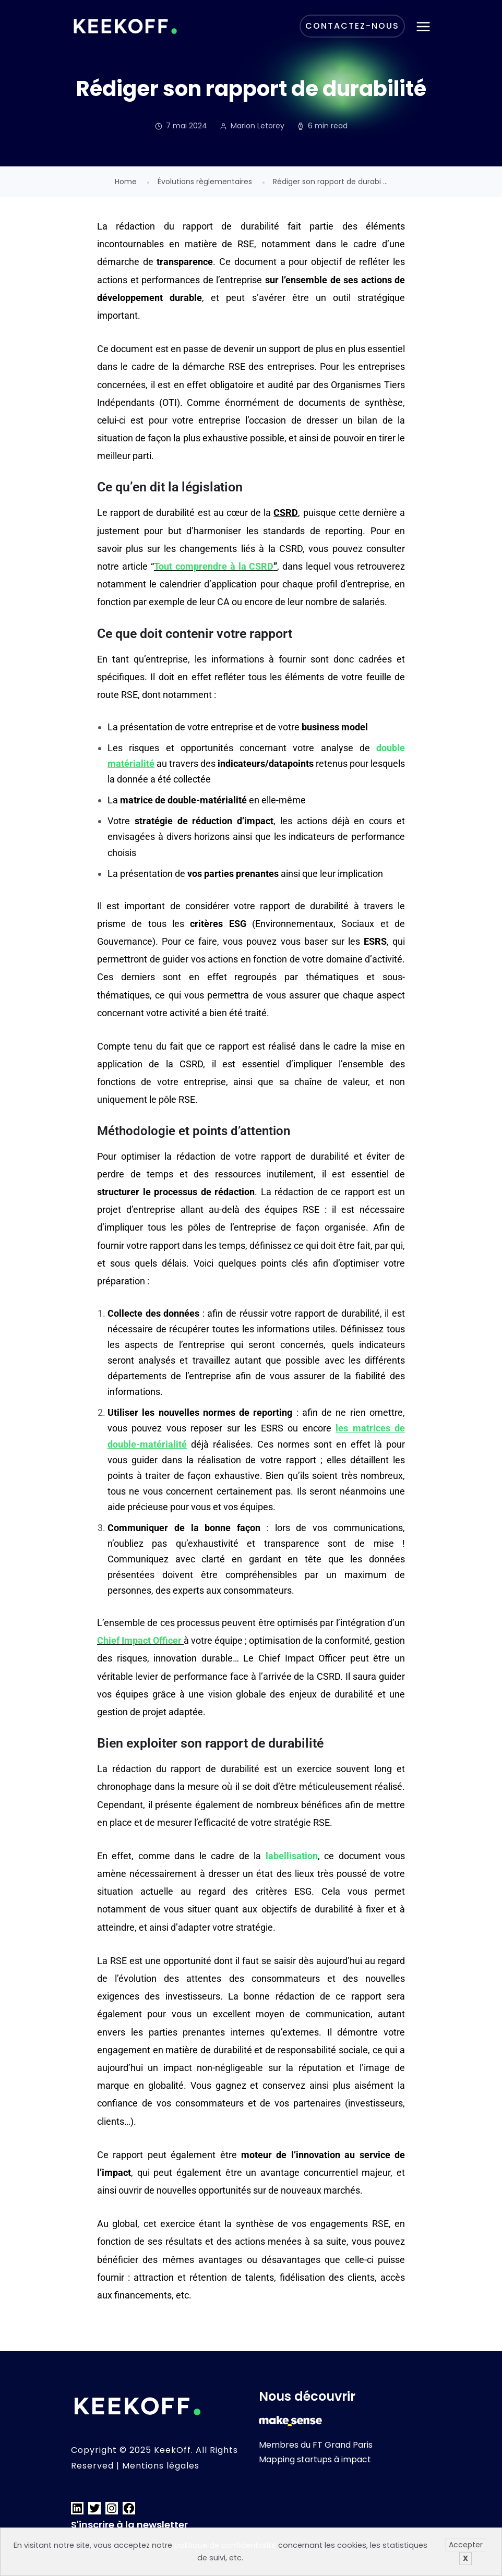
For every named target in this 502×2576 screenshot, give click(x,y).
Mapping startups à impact (315, 2459)
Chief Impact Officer (139, 1640)
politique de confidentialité (225, 2545)
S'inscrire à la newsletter (129, 2524)
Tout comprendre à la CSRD (214, 566)
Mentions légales (160, 2466)
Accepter (466, 2544)
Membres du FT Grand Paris (316, 2445)
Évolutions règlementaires (205, 181)
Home (126, 181)
